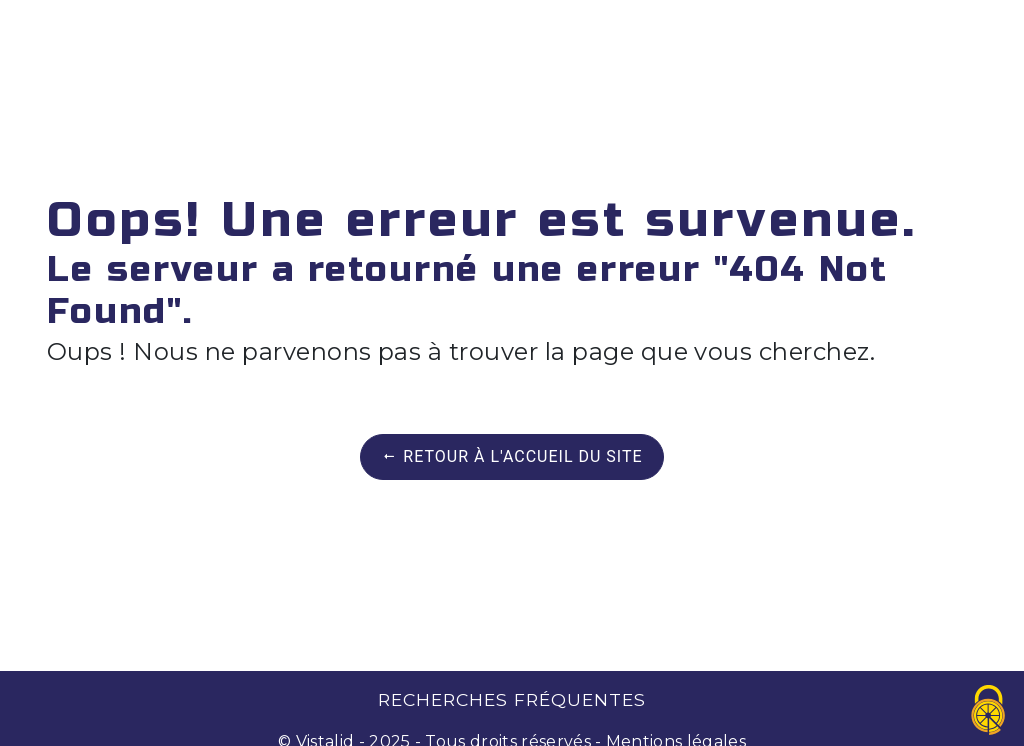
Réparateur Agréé (737, 34)
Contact (914, 34)
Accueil (106, 34)
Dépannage (236, 34)
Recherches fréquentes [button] (512, 699)
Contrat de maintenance (466, 34)
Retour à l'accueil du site (511, 456)
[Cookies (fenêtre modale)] (989, 711)
